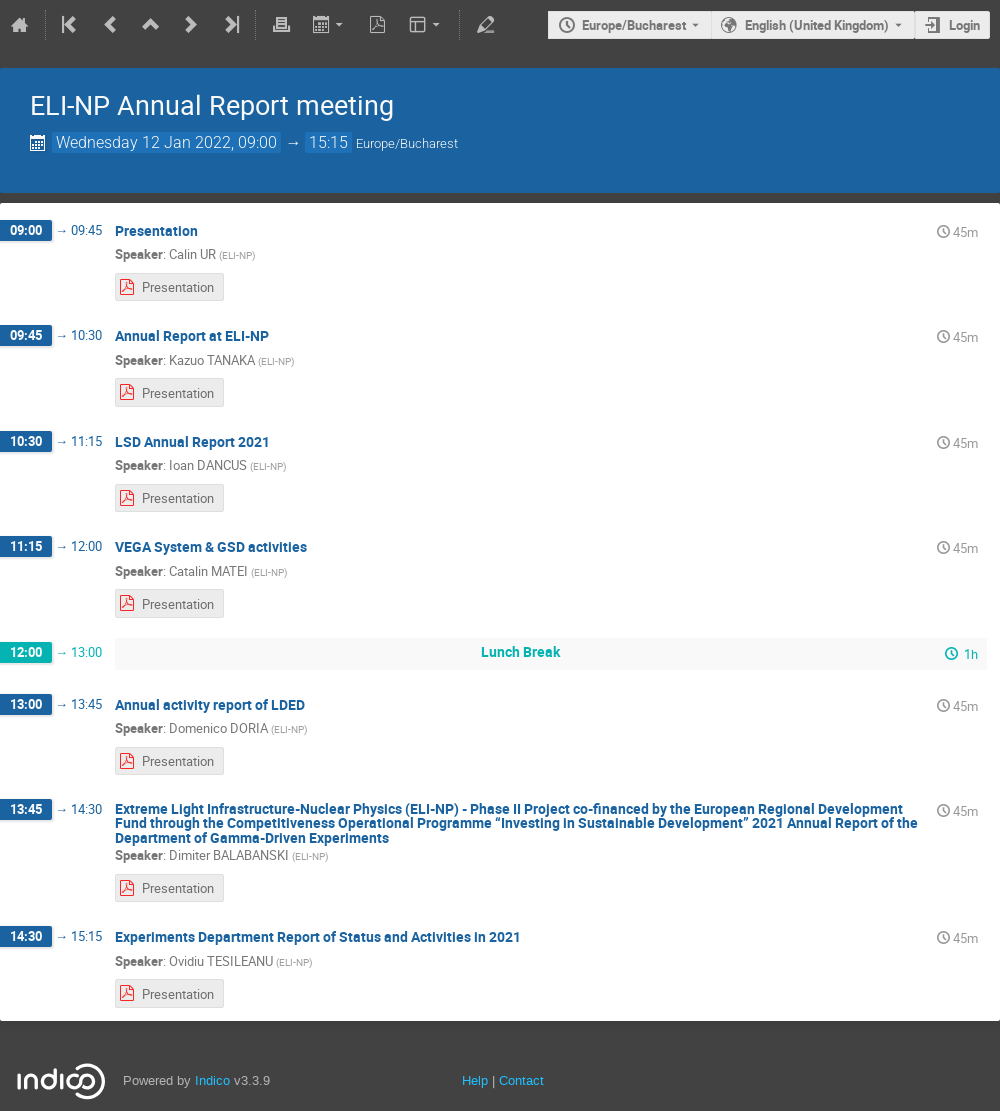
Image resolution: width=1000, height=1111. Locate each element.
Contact (521, 1080)
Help (475, 1080)
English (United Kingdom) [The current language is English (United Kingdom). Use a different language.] (817, 25)
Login (964, 25)
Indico (212, 1080)
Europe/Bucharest (634, 25)
